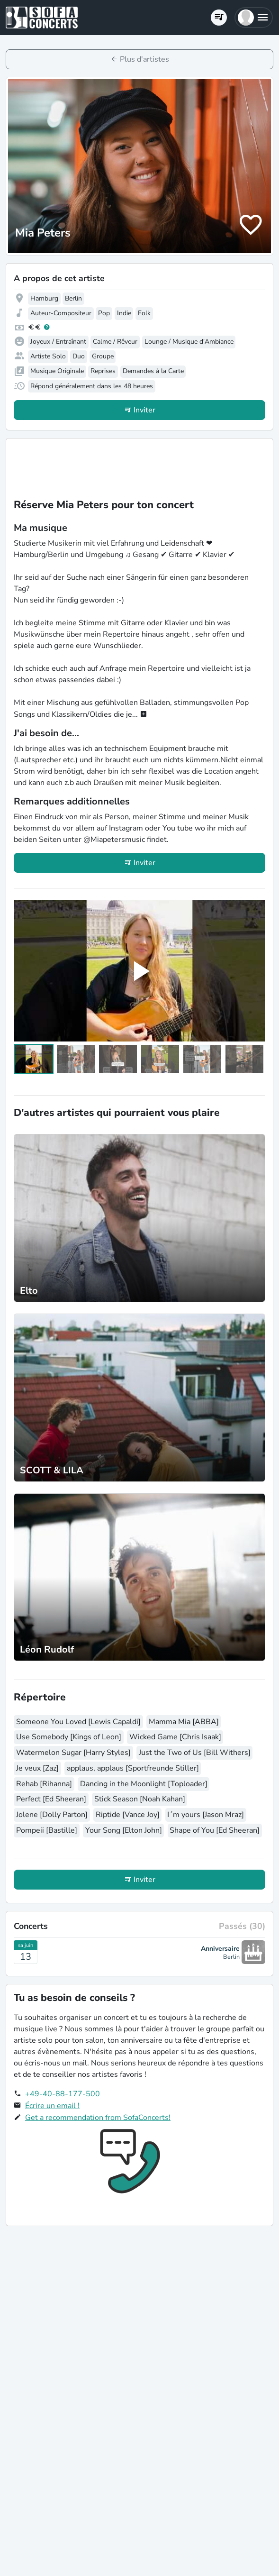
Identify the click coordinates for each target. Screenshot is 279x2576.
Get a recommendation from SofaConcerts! (98, 2117)
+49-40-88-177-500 (62, 2094)
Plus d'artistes (144, 59)
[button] (253, 17)
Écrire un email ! (52, 2106)
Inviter (144, 410)
